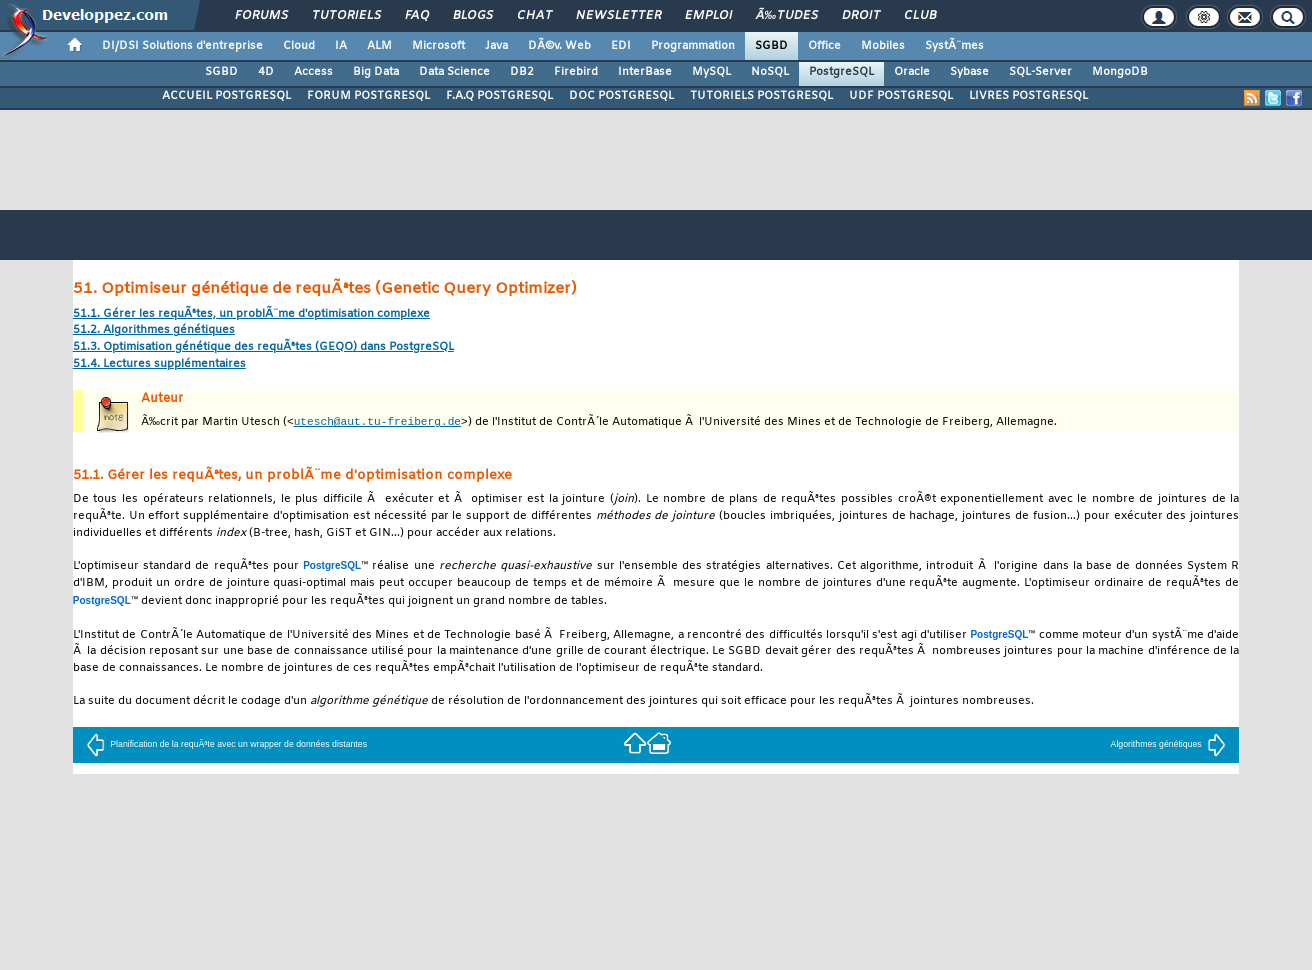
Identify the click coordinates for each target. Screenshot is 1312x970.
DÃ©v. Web (559, 46)
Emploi (708, 16)
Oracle (912, 72)
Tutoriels (346, 16)
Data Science (454, 72)
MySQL (711, 72)
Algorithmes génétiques (1168, 745)
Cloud (299, 46)
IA (341, 46)
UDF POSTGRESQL (901, 96)
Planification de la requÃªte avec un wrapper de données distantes (226, 745)
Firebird (576, 72)
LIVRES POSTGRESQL (1028, 96)
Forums (261, 16)
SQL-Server (1040, 72)
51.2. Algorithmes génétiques (154, 330)
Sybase (969, 72)
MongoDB (1120, 72)
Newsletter (618, 16)
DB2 (522, 72)
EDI (621, 46)
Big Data (376, 72)
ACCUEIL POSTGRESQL (226, 96)
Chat (534, 16)
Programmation (693, 46)
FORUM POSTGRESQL (368, 96)
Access (313, 72)
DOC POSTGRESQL (621, 96)
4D (266, 72)
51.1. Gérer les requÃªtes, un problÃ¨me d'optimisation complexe (251, 314)
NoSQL (770, 72)
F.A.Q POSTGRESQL (499, 96)
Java (496, 46)
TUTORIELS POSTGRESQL (761, 96)
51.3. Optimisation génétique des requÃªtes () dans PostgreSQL (263, 347)
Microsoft (438, 46)
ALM (379, 46)
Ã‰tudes (787, 16)
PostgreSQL (841, 72)
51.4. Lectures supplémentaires (159, 364)
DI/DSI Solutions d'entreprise (182, 46)
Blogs (473, 16)
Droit (861, 16)
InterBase (645, 72)
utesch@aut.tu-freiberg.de (377, 421)
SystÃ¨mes (954, 46)
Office (824, 46)
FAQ (417, 16)
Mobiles (883, 46)
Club (920, 16)
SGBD (771, 46)
